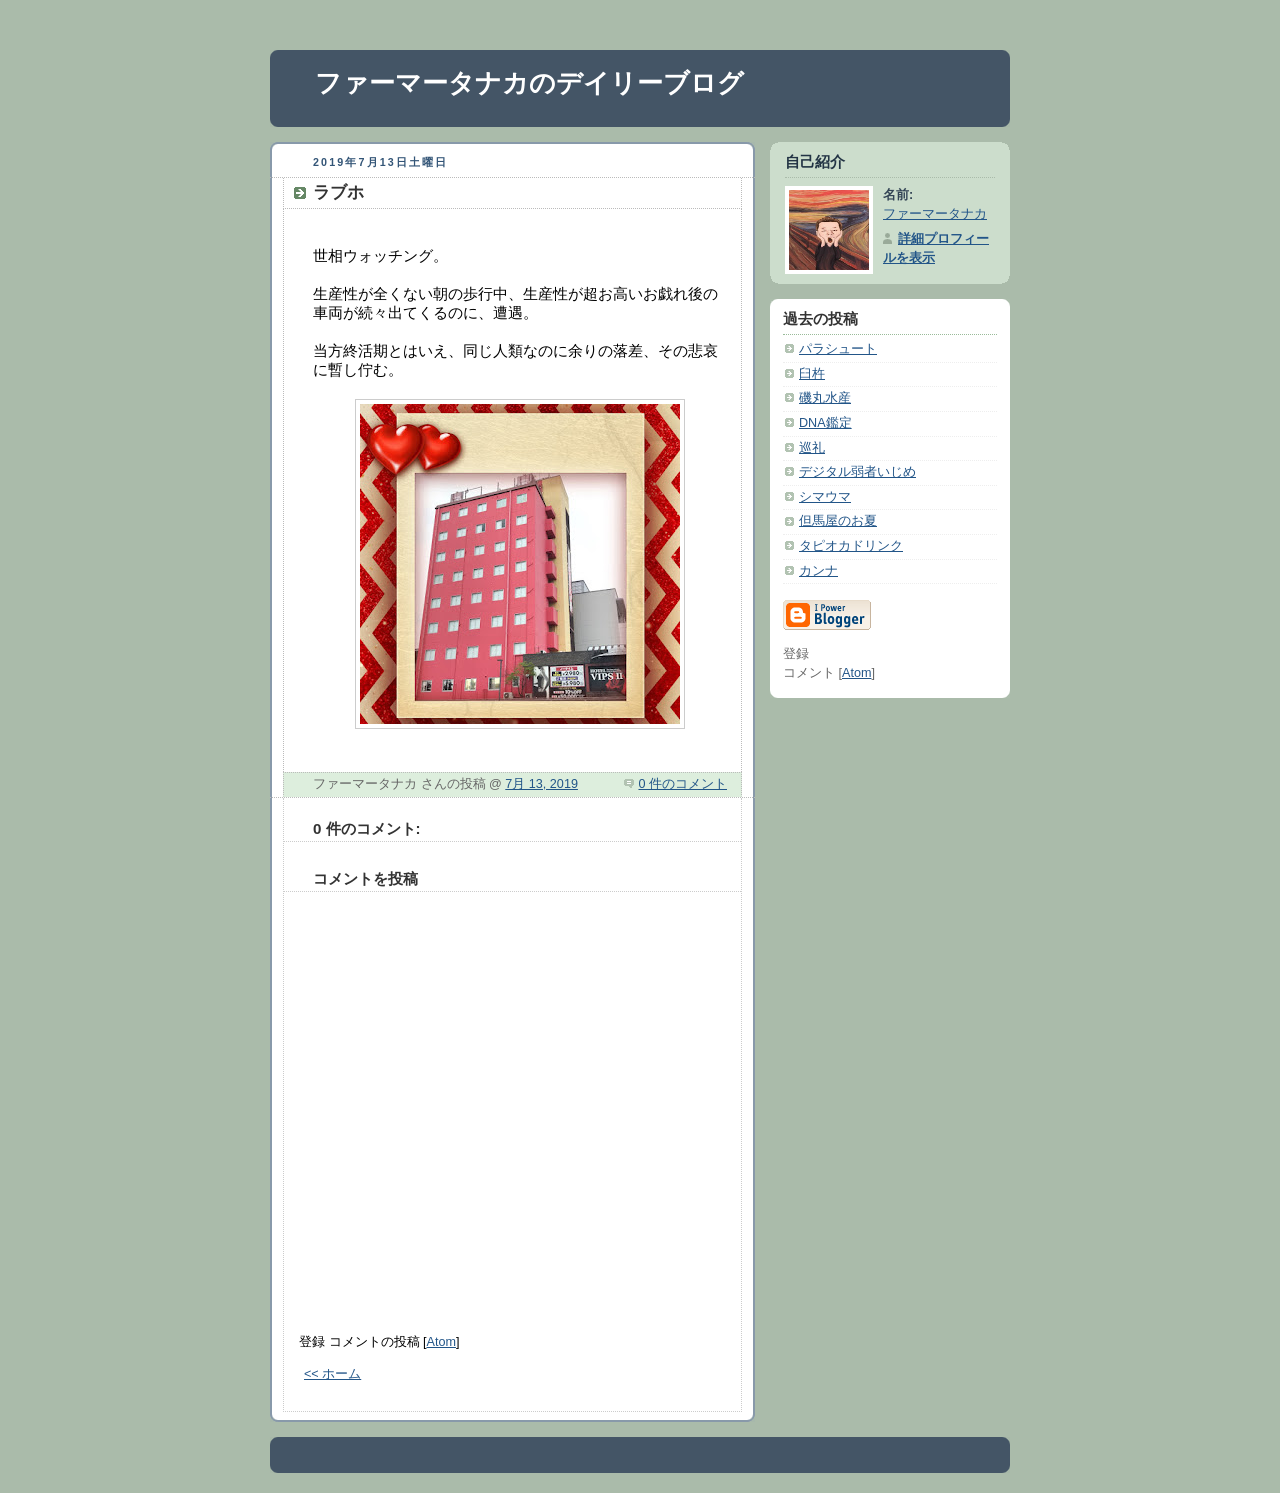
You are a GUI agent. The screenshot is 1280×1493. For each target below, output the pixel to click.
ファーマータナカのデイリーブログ (529, 83)
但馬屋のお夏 (838, 521)
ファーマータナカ (935, 214)
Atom (441, 1342)
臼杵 (812, 374)
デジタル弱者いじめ (857, 472)
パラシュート (838, 349)
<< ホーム (332, 1374)
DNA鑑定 (825, 423)
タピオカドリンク (851, 546)
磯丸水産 (825, 398)
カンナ (818, 571)
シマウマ (825, 497)
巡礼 (812, 448)
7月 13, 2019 (541, 784)
